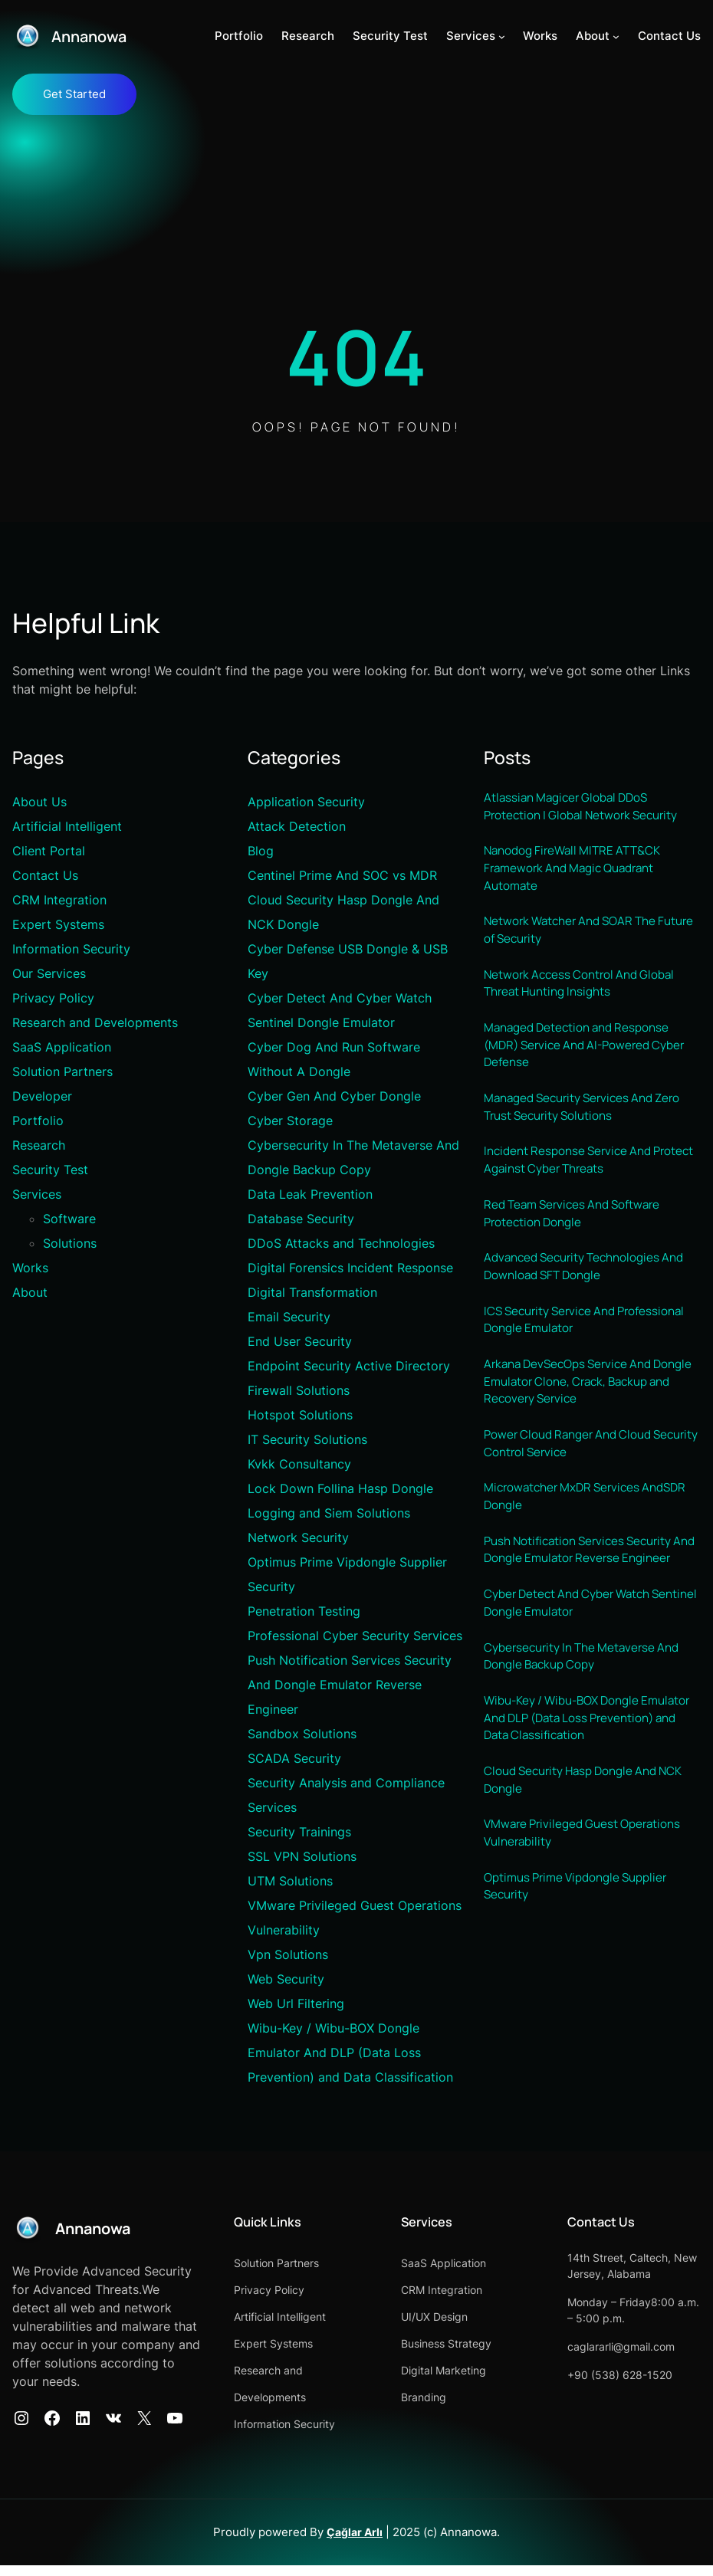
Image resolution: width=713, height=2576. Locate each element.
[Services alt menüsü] (501, 36)
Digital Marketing (501, 2370)
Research (38, 1145)
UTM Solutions (290, 1881)
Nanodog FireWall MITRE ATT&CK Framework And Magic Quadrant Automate (578, 874)
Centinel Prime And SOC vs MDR (342, 876)
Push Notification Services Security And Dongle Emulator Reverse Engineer (350, 1685)
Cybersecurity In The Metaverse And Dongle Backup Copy (589, 1719)
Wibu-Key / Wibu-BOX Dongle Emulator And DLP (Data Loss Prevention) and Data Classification (350, 2053)
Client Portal (48, 851)
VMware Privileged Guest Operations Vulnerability (589, 1904)
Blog (261, 851)
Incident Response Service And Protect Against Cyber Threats (573, 1180)
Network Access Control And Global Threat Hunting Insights (586, 994)
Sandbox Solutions (302, 1734)
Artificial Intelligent (67, 827)
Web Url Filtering (296, 2004)
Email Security (289, 1317)
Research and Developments (95, 1023)
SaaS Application (61, 1047)
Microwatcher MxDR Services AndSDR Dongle (592, 1533)
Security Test (50, 1170)
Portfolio (38, 1121)
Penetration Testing (304, 1611)
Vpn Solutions (288, 1955)
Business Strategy (504, 2344)
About (30, 1293)
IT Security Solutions (307, 1440)
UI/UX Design (492, 2317)
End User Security (300, 1342)
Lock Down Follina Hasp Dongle (340, 1489)
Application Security (306, 802)
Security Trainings (299, 1832)
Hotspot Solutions (300, 1415)
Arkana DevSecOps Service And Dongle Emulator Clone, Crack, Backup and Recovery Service (573, 1413)
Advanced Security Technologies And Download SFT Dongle (591, 1291)
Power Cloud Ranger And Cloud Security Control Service (574, 1477)
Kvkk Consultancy (299, 1464)
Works (30, 1268)
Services (36, 1195)
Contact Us (45, 876)
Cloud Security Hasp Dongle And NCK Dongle (591, 1848)
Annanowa (92, 36)
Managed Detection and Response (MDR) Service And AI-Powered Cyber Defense (591, 1059)
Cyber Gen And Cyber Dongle (334, 1096)
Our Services (49, 974)
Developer (42, 1096)
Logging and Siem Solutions (329, 1513)
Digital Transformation (312, 1293)
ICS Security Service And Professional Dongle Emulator (592, 1347)
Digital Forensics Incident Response (350, 1268)
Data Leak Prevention (310, 1195)
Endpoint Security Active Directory (349, 1366)
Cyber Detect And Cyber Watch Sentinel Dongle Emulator (574, 1663)
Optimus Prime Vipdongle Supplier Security (583, 1960)
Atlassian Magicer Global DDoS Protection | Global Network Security (588, 808)
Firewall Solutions (299, 1391)
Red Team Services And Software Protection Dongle (578, 1235)
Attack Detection (297, 827)
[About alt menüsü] (616, 36)
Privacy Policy (53, 998)
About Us (39, 802)
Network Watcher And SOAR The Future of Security (576, 939)
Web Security (286, 1979)
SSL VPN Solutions (302, 1857)
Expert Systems (58, 925)
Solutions (70, 1244)
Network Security (298, 1538)
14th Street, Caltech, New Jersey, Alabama (648, 2274)
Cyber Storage (290, 1121)
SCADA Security (294, 1759)
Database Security (301, 1219)
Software (69, 1219)
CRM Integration (59, 900)
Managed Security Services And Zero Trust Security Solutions (589, 1124)
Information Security (71, 949)
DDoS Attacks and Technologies (341, 1244)
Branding (481, 2397)
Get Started (74, 94)
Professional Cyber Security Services (355, 1636)
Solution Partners (62, 1072)
